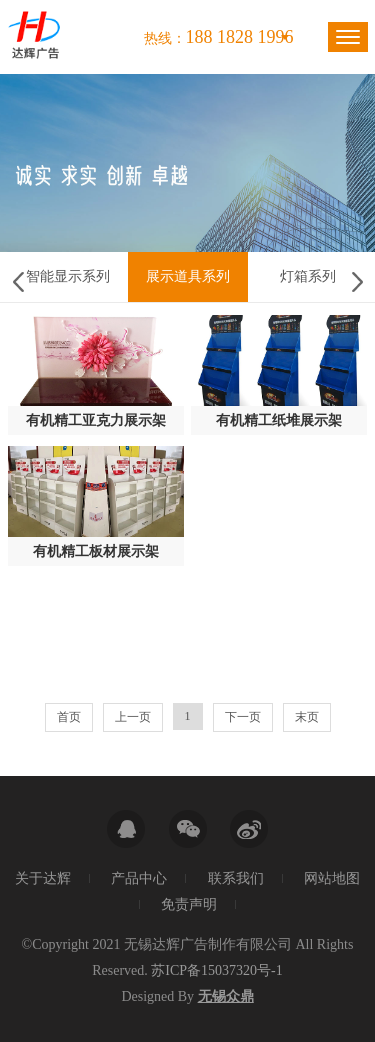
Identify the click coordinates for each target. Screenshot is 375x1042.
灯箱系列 (308, 276)
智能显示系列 (68, 276)
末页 (307, 717)
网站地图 (332, 878)
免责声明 (189, 904)
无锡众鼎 (226, 996)
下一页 (243, 717)
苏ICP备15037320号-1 (216, 970)
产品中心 (139, 878)
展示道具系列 (188, 276)
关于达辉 (43, 878)
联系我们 (236, 878)
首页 (69, 717)
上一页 (133, 717)
